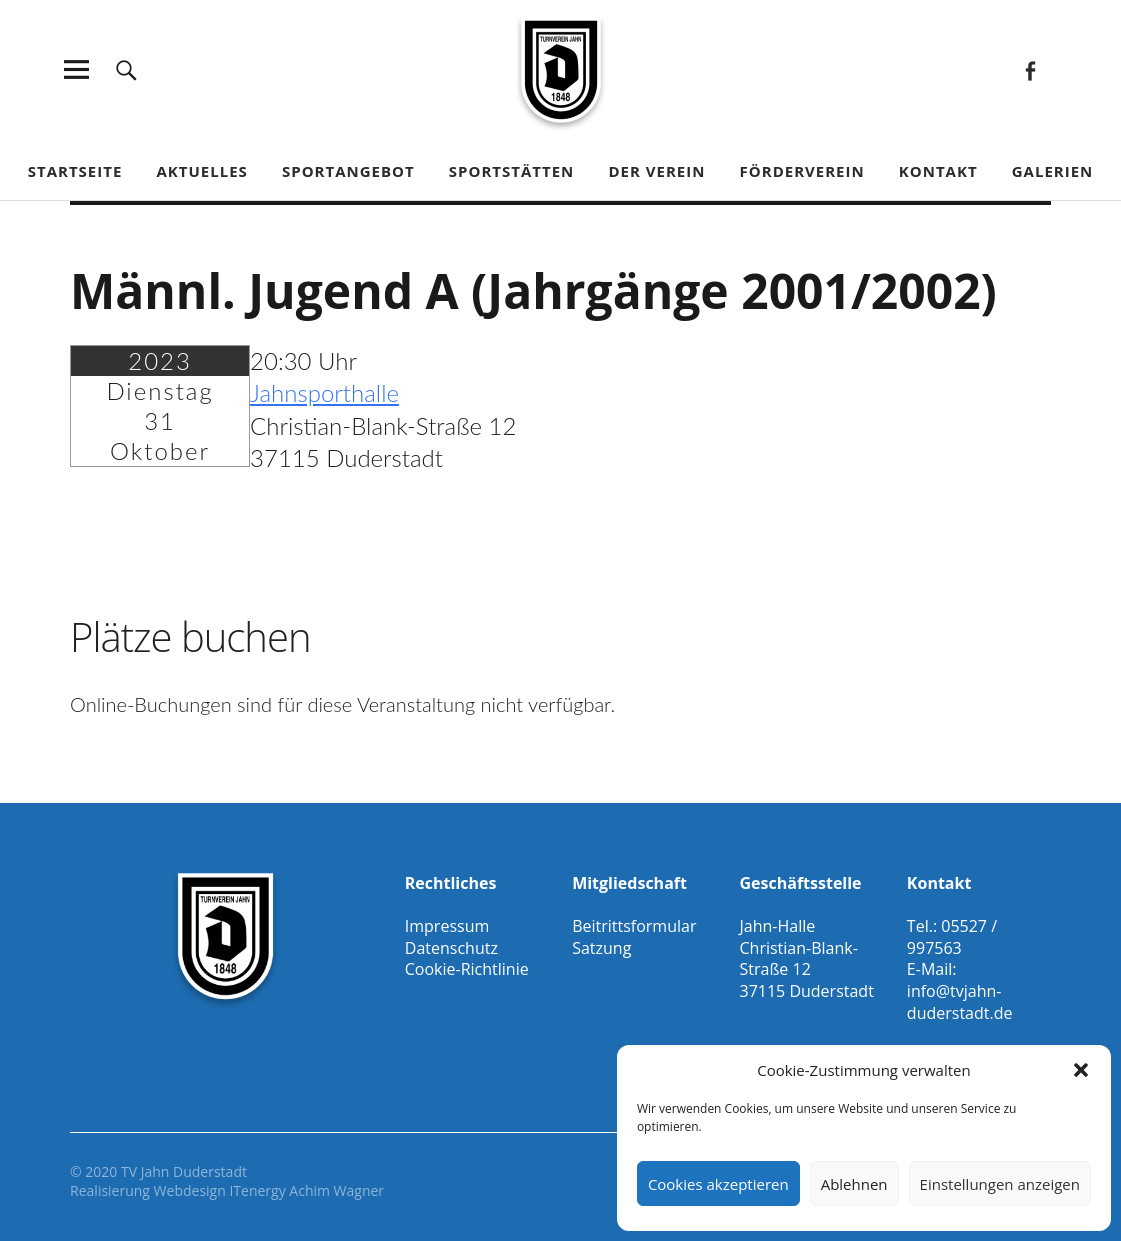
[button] (1081, 1070)
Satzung (601, 948)
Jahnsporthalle (324, 392)
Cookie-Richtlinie (467, 969)
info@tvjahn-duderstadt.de (960, 1002)
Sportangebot (348, 171)
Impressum (447, 926)
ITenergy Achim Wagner (306, 1190)
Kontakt (938, 171)
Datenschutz (451, 948)
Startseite (75, 171)
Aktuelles (201, 171)
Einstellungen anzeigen (1000, 1184)
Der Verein (656, 171)
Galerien (1053, 171)
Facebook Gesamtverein (1030, 69)
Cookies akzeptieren (718, 1184)
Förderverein (802, 171)
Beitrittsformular (634, 926)
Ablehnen (854, 1184)
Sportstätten (511, 171)
